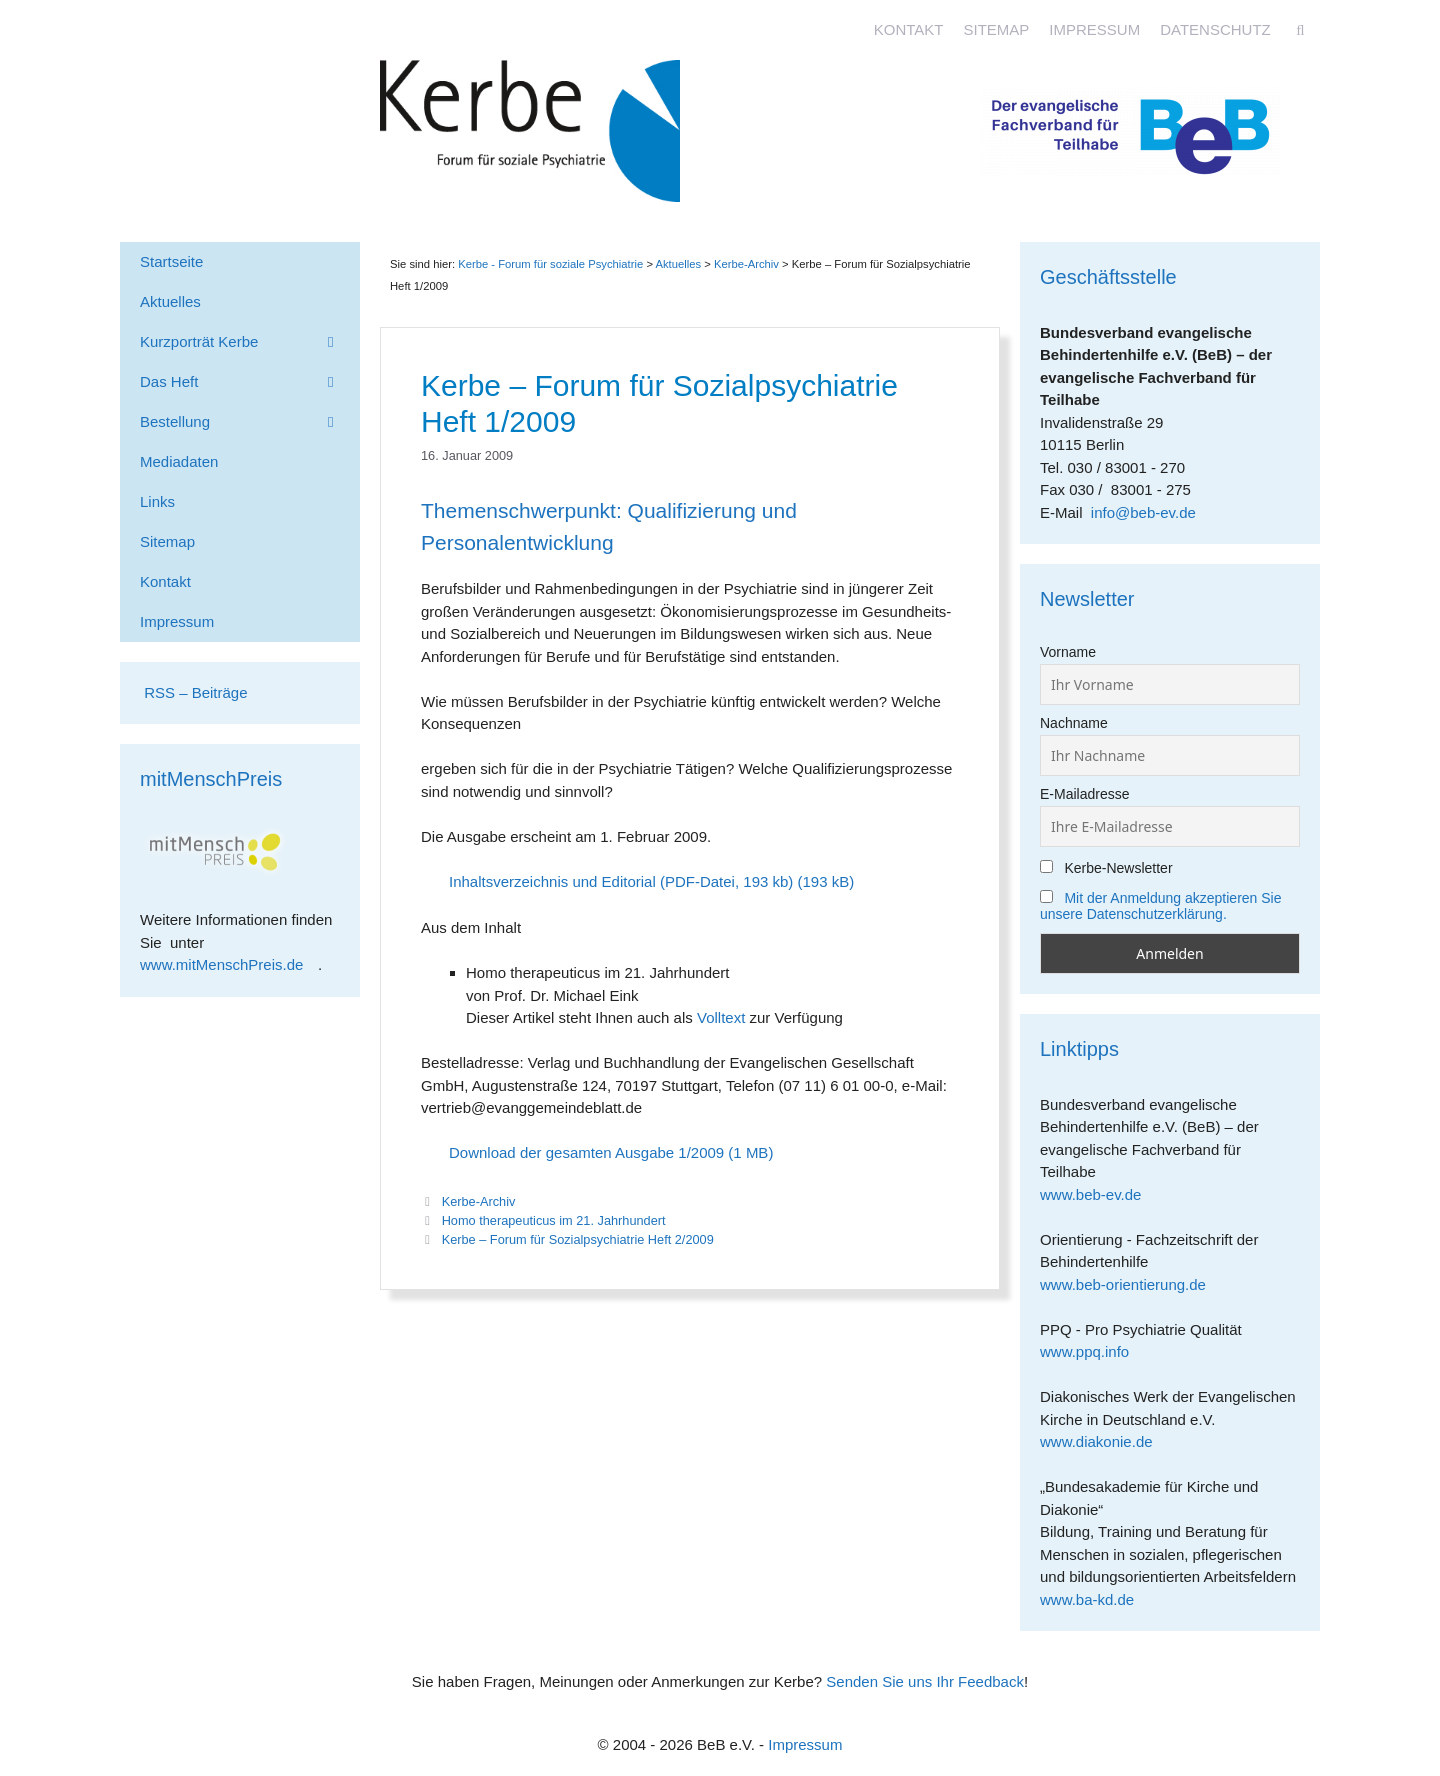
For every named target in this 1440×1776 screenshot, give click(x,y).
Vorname (1068, 652)
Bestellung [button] (250, 422)
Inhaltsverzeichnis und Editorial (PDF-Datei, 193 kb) (621, 881)
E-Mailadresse (1084, 794)
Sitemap (996, 29)
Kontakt (909, 29)
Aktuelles (678, 264)
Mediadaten (179, 461)
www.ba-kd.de (1094, 1599)
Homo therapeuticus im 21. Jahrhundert (554, 1220)
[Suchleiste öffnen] (1300, 30)
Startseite (171, 261)
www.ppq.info (1092, 1351)
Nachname (1074, 723)
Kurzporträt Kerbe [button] (250, 342)
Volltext (721, 1017)
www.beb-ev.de (1098, 1194)
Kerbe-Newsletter (1106, 868)
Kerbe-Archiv (479, 1201)
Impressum (1094, 29)
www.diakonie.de (1103, 1441)
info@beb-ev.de (1143, 512)
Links (157, 501)
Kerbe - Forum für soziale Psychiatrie (550, 264)
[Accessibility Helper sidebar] (1416, 24)
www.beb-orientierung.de (1130, 1284)
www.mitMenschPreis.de (229, 964)
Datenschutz (1215, 29)
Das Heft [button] (250, 382)
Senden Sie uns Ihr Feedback (925, 1681)
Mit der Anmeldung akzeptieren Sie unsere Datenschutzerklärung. (1161, 906)
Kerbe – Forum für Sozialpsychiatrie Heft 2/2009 (578, 1239)
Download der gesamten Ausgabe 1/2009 (586, 1152)
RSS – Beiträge (194, 692)
